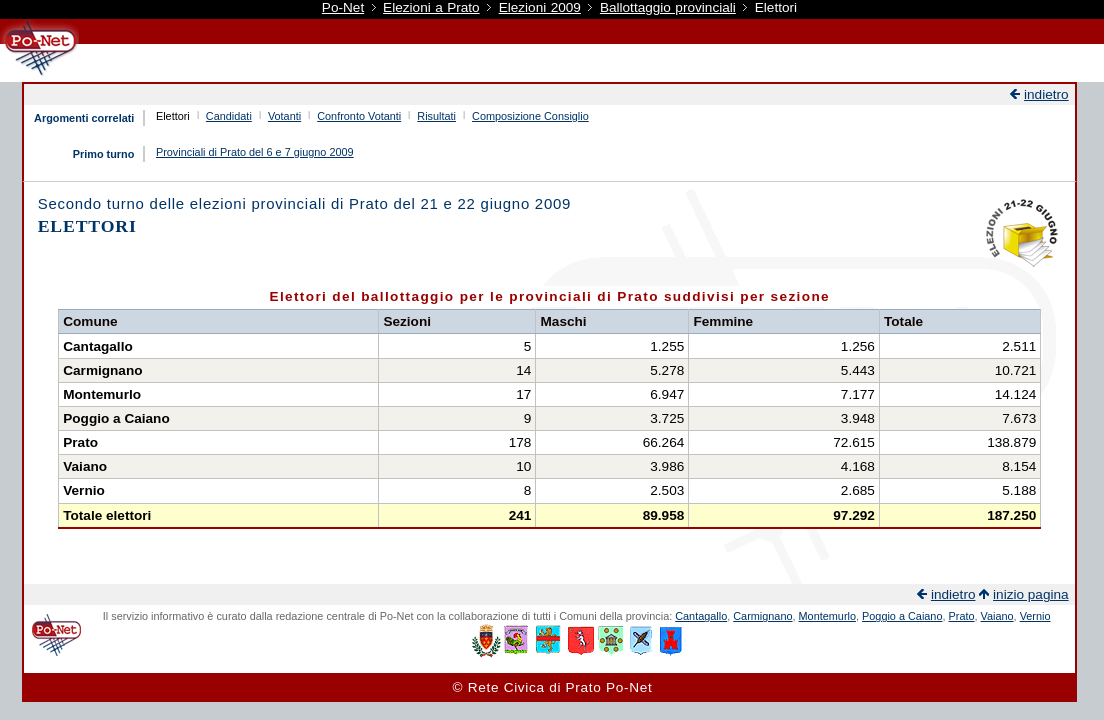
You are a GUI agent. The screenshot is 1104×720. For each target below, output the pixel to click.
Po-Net (343, 7)
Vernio (1035, 616)
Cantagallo (701, 616)
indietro (1046, 94)
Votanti (284, 116)
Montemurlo (827, 616)
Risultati (436, 116)
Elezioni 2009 (540, 7)
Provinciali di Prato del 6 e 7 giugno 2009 (255, 152)
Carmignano (762, 616)
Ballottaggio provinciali (668, 7)
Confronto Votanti (359, 116)
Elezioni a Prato (431, 7)
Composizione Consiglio (530, 116)
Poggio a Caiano (902, 616)
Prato (962, 616)
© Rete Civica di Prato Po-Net (553, 687)
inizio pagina (1031, 594)
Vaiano (997, 616)
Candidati (229, 116)
